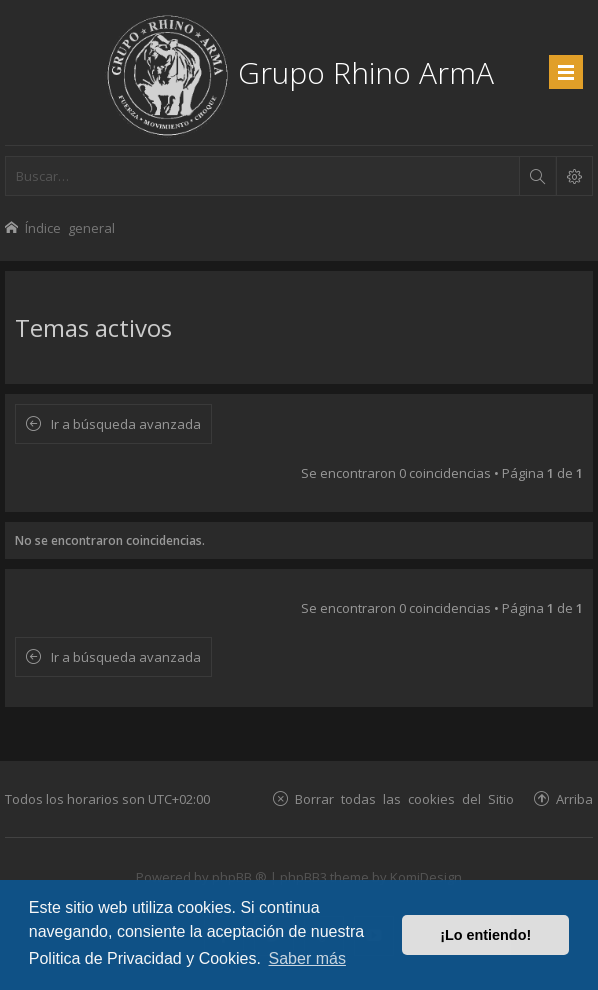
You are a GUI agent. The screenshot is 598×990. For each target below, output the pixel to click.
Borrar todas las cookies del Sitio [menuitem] (404, 798)
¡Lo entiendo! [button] (485, 935)
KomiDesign (426, 877)
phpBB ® (239, 877)
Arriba (574, 798)
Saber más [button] (307, 958)
